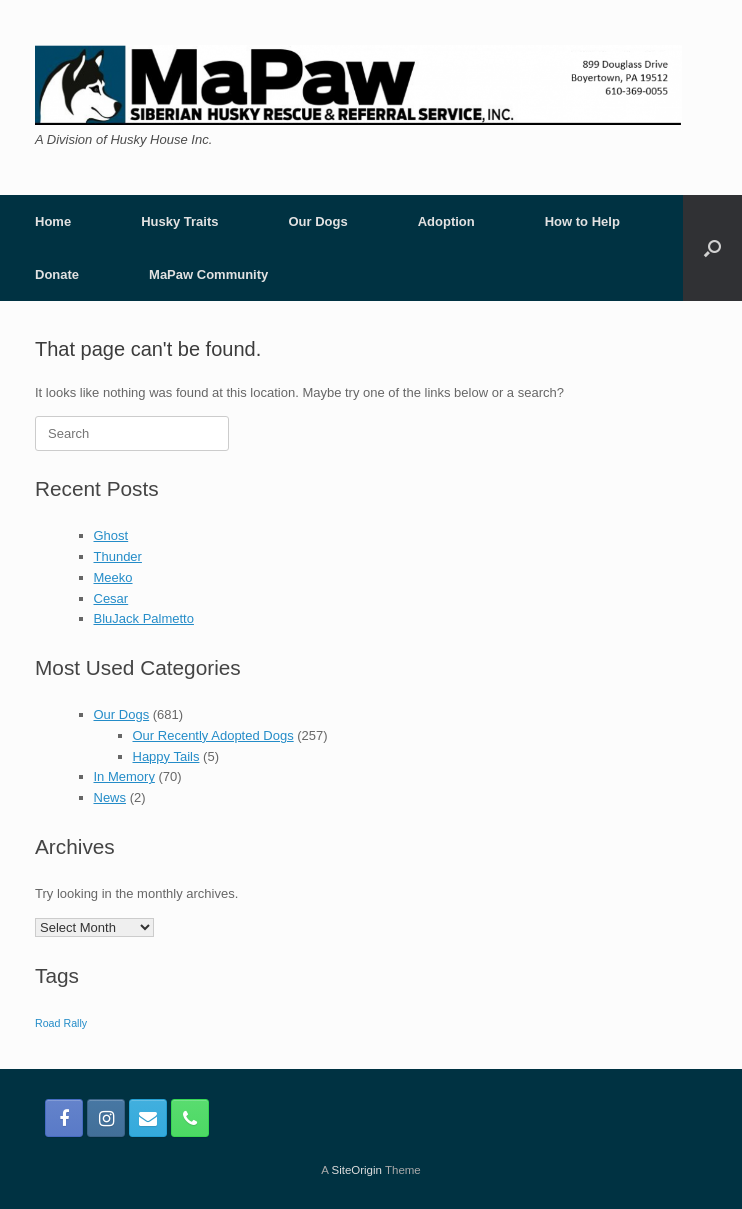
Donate (57, 274)
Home (53, 221)
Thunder (118, 556)
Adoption (446, 221)
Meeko (113, 577)
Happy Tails (166, 756)
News (110, 797)
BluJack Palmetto (144, 618)
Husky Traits (179, 221)
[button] (712, 248)
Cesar (111, 598)
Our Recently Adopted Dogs (213, 735)
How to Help (582, 221)
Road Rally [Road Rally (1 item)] (61, 1023)
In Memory (124, 776)
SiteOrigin (356, 1170)
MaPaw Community (208, 274)
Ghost (111, 535)
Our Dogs (317, 221)
